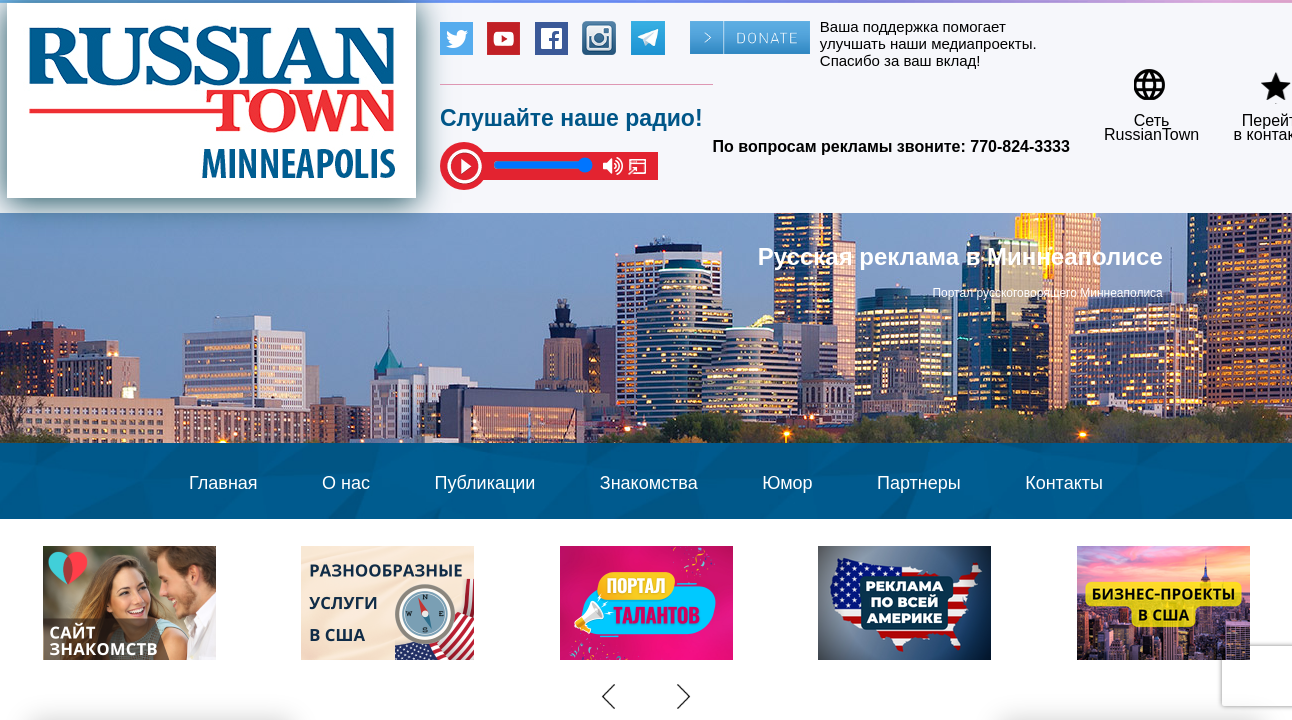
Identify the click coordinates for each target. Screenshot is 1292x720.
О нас (346, 483)
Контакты (1064, 483)
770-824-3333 (1020, 146)
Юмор (787, 483)
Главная (223, 483)
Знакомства (649, 483)
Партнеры (919, 483)
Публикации (484, 483)
